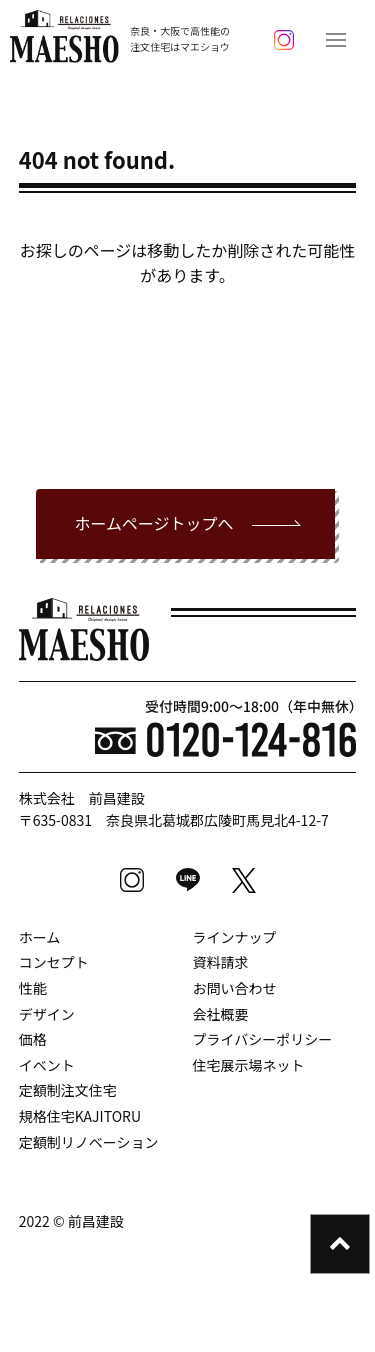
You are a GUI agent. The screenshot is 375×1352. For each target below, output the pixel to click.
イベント (47, 1065)
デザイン (47, 1014)
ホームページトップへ (153, 523)
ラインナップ (235, 937)
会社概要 (221, 1014)
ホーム (40, 937)
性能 (33, 988)
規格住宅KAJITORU (80, 1116)
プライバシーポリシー (263, 1039)
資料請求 (221, 962)
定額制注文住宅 (68, 1090)
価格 (33, 1039)
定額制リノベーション (89, 1142)
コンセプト (54, 962)
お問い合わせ (235, 988)
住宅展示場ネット (249, 1065)
